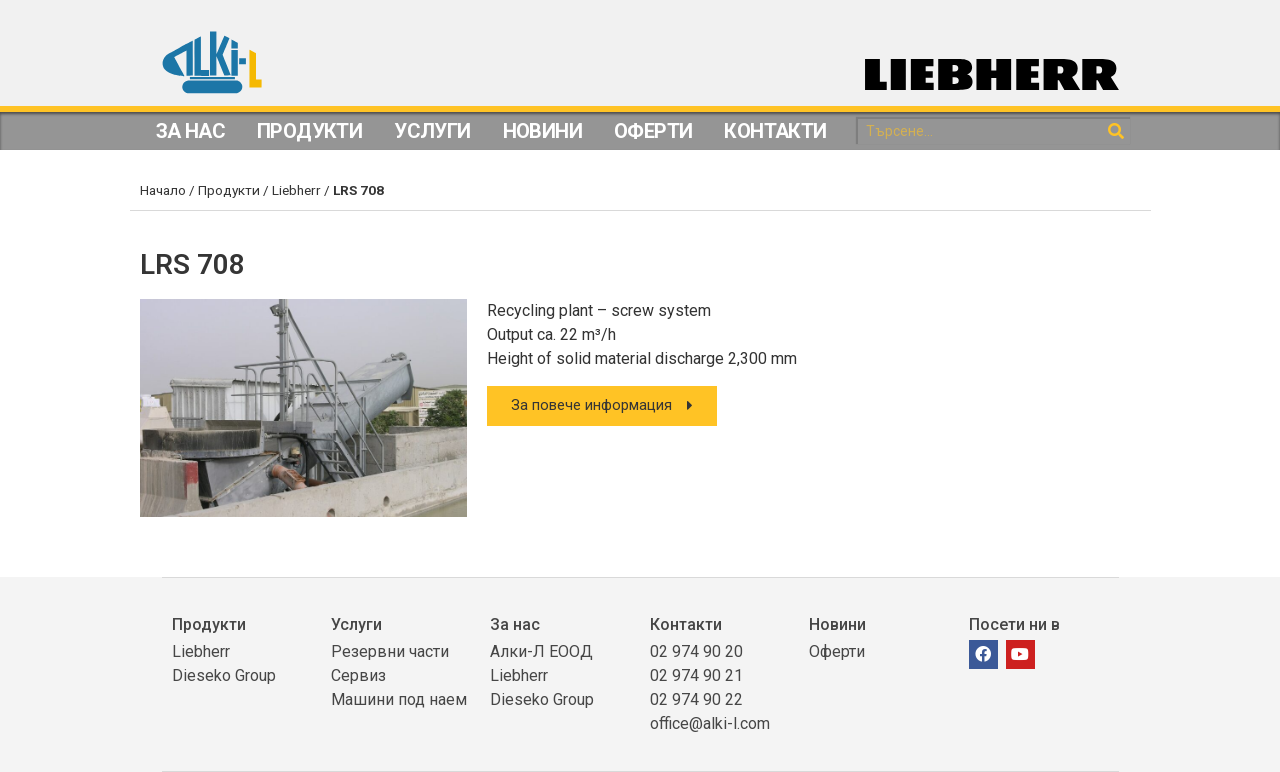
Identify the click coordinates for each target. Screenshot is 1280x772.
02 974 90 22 (696, 699)
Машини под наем (399, 699)
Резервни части (390, 651)
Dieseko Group (224, 675)
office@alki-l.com (710, 723)
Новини (542, 131)
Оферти (653, 131)
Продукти (309, 131)
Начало (163, 190)
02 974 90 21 (696, 675)
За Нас (190, 131)
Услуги (432, 131)
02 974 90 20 (696, 651)
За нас (515, 624)
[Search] (1116, 131)
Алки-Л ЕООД (541, 651)
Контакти (775, 131)
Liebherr (296, 190)
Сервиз (358, 675)
